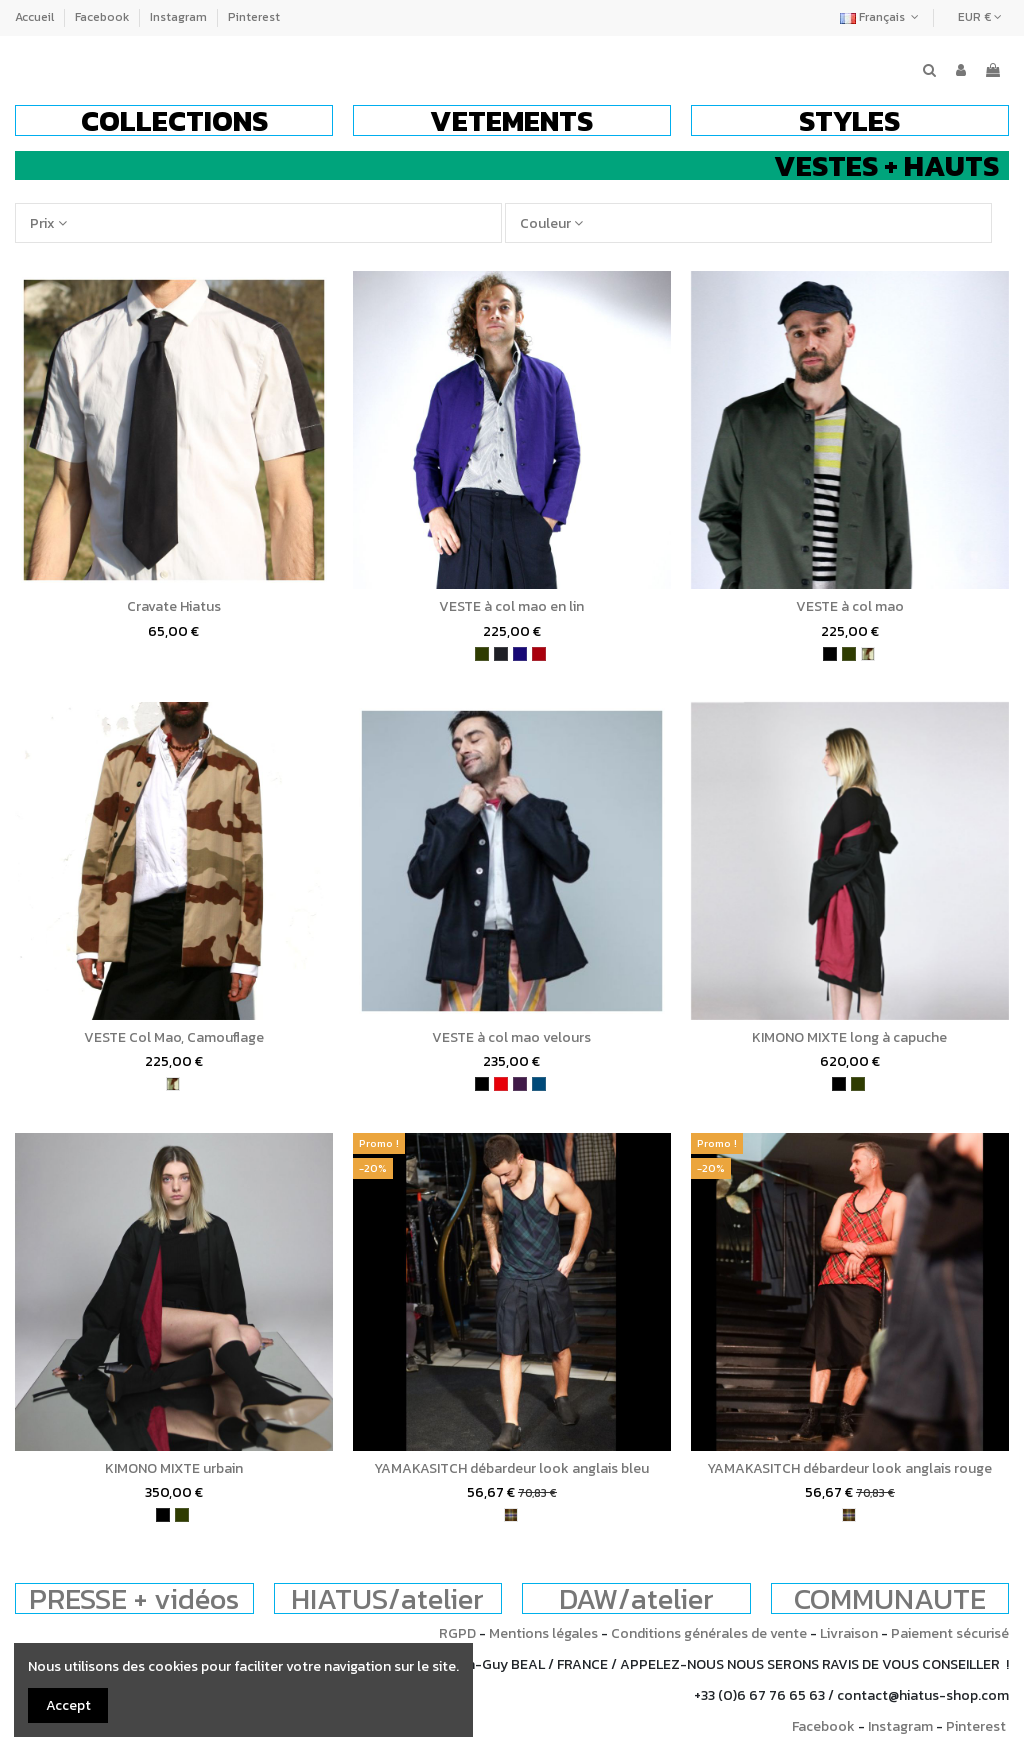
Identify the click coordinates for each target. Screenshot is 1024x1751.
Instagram (180, 17)
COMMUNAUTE (890, 1598)
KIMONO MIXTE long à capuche (849, 1037)
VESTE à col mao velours (511, 1037)
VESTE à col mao (850, 606)
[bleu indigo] (520, 654)
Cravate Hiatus (174, 606)
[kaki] (482, 654)
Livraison (849, 1633)
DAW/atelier (636, 1598)
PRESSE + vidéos (134, 1598)
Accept (68, 1705)
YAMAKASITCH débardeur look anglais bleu (511, 1468)
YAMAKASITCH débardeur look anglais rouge (849, 1468)
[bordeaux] (539, 654)
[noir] (830, 654)
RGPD (457, 1633)
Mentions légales (543, 1633)
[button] (174, 120)
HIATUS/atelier (387, 1598)
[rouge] (501, 1084)
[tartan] (511, 1515)
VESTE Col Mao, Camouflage (174, 1037)
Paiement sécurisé (950, 1633)
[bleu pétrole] (539, 1084)
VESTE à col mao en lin (511, 606)
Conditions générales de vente (709, 1633)
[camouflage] (868, 654)
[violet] (520, 1084)
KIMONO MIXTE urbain (174, 1468)
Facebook (103, 17)
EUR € (980, 17)
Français (881, 17)
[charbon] (501, 654)
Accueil (36, 17)
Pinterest (254, 17)
